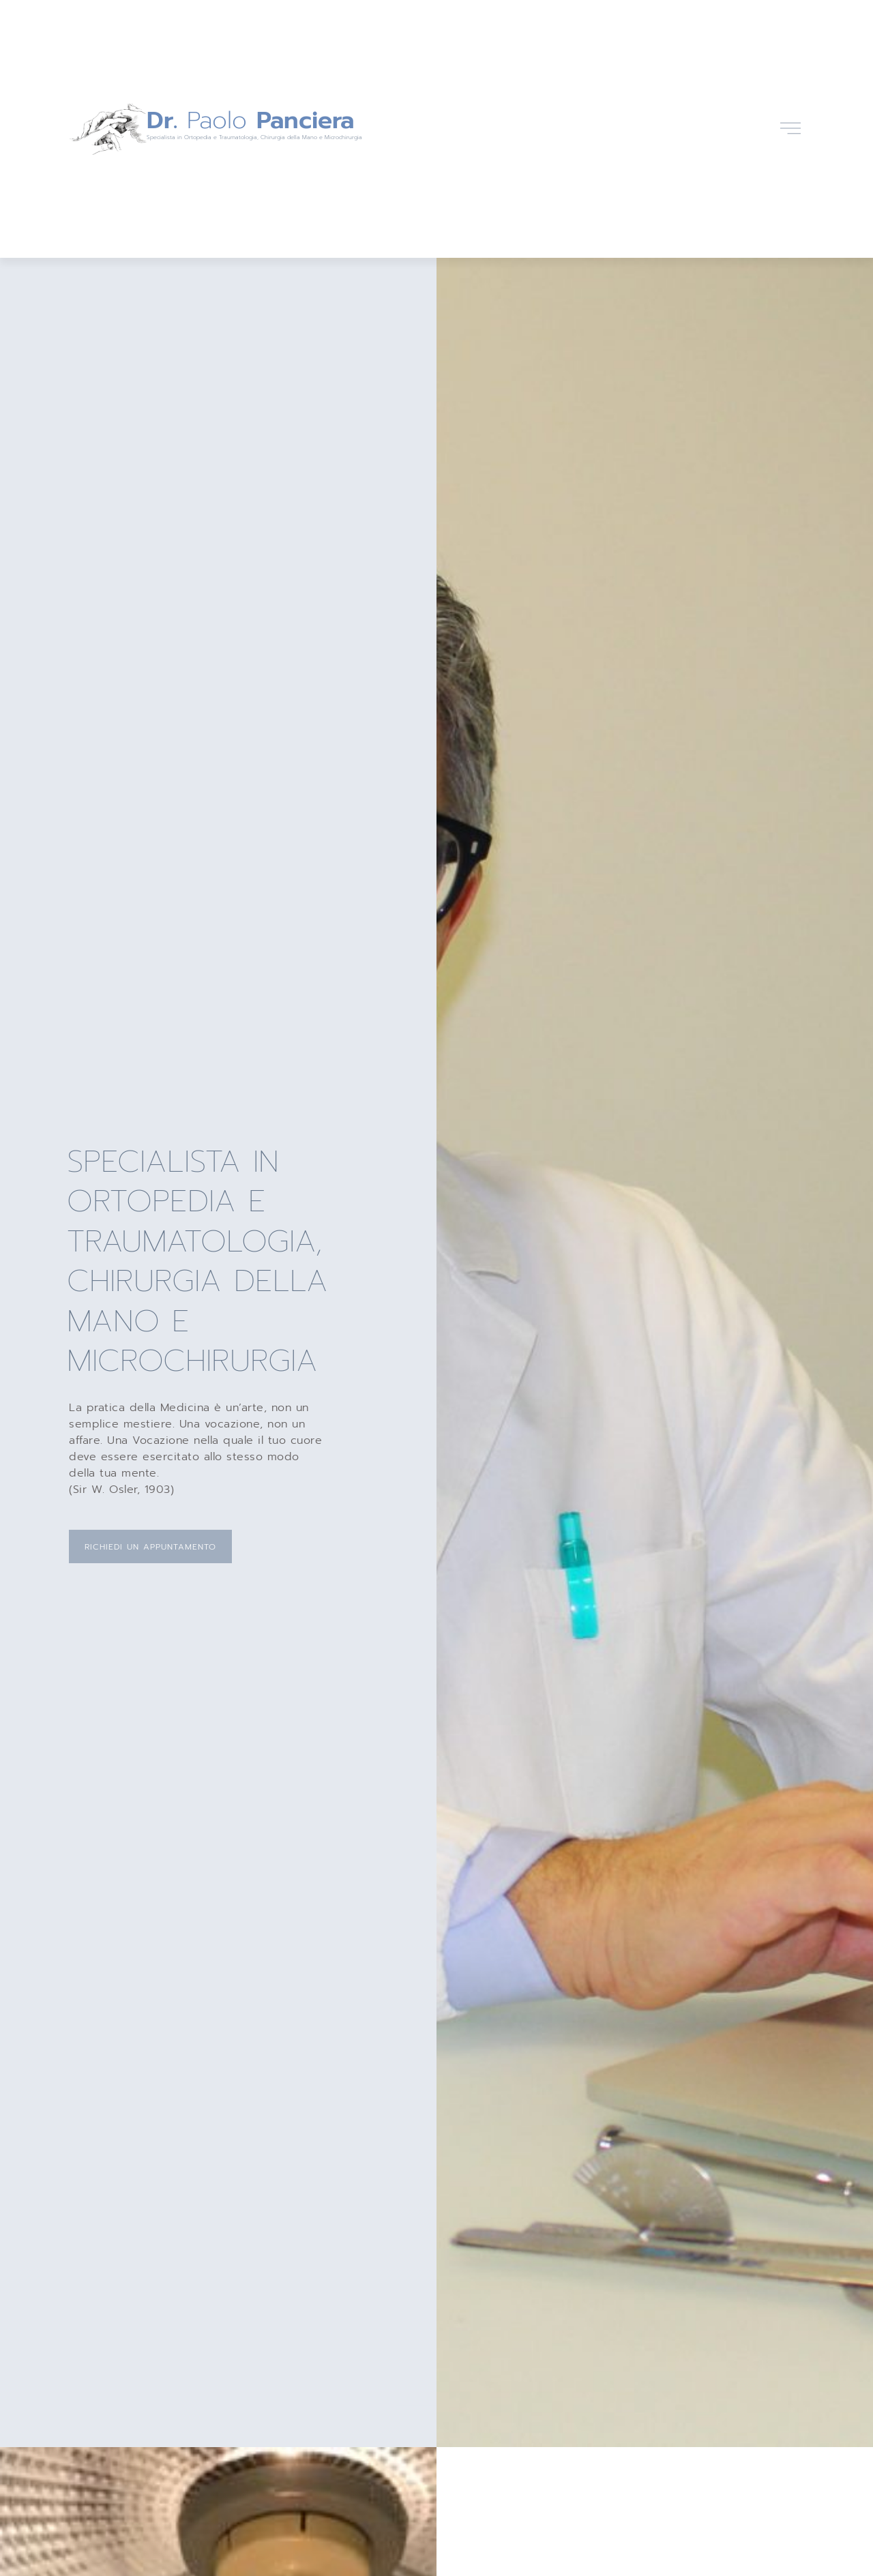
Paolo (250, 120)
